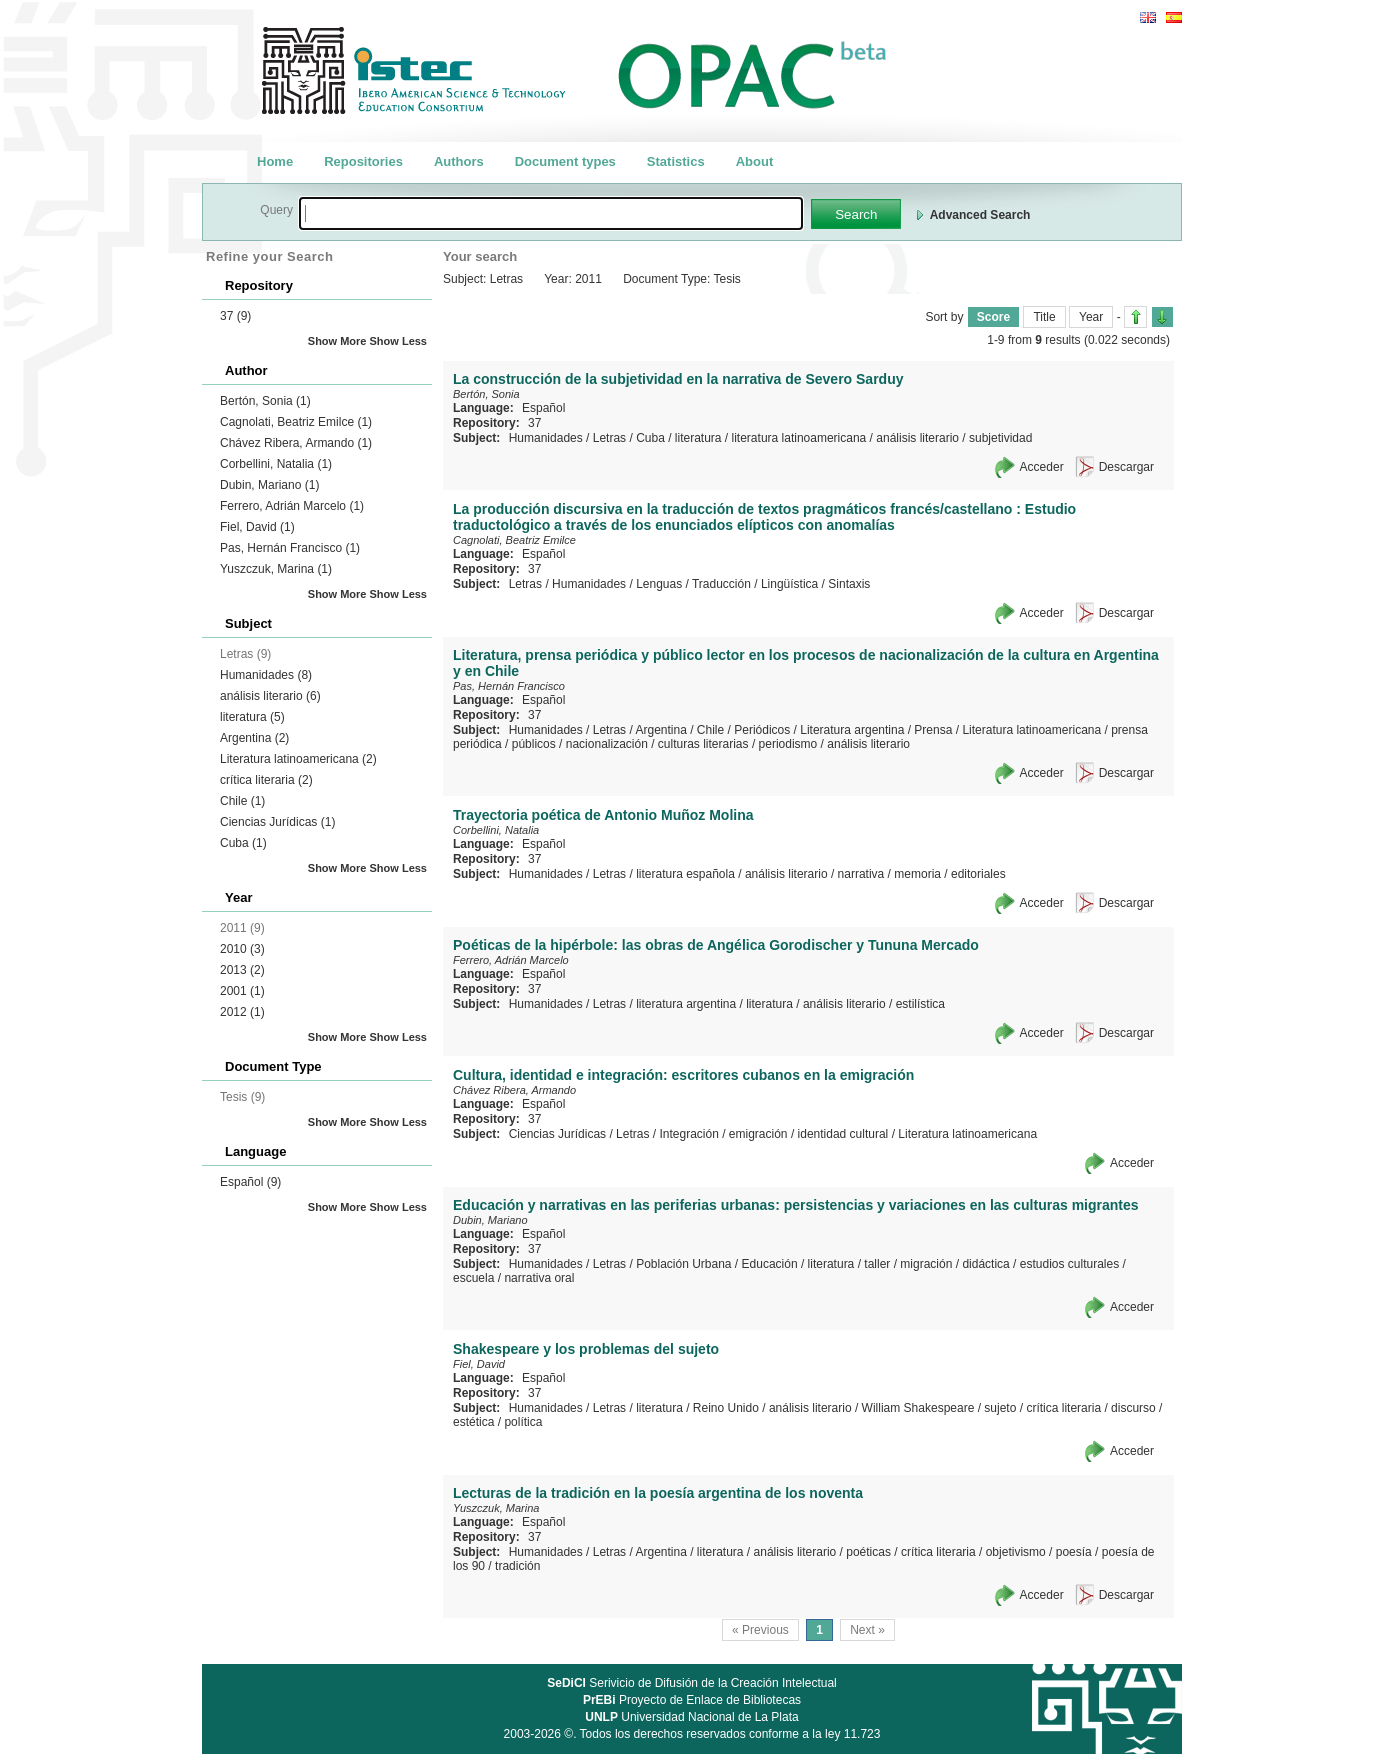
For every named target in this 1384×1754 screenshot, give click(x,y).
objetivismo (1016, 1552)
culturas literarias (703, 744)
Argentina (254, 738)
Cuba (243, 843)
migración (926, 1264)
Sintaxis (849, 584)
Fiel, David (257, 527)
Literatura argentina (852, 730)
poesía (1074, 1552)
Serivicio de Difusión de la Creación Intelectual (692, 1683)
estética (473, 1422)
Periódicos (762, 730)
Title (1044, 317)
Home (275, 161)
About (755, 161)
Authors (459, 161)
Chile (242, 801)
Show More (337, 341)
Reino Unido (726, 1408)
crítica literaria (266, 780)
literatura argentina (686, 1004)
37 (235, 316)
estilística (920, 1004)
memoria (917, 874)
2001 (242, 991)
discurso (1133, 1408)
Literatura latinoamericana (298, 759)
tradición (517, 1566)
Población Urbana (683, 1264)
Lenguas (659, 584)
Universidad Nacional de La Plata (691, 1717)
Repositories (363, 161)
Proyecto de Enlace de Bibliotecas (692, 1700)
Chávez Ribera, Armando (296, 443)
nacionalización (607, 744)
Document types (565, 161)
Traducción (721, 584)
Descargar (1126, 467)
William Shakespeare (918, 1408)
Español (250, 1182)
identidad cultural (843, 1134)
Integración (688, 1134)
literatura (252, 717)
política (523, 1422)
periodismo (788, 744)
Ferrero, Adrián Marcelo (292, 506)
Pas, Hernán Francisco (290, 548)
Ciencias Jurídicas (277, 822)
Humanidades (266, 675)
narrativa (861, 874)
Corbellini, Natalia (276, 464)
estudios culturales (1069, 1264)
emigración (758, 1134)
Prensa (933, 730)
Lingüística (789, 584)
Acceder (1042, 467)
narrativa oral (539, 1278)
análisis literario (270, 696)
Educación (770, 1264)
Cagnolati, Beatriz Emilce (296, 422)
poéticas (868, 1552)
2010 (242, 949)
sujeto (1000, 1408)
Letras (609, 438)
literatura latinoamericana (799, 438)
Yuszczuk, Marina (276, 569)
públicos (534, 744)
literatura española (685, 874)
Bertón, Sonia (265, 401)
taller (877, 1264)
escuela (473, 1278)
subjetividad (1000, 438)
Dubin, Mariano (269, 485)
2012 (242, 1012)
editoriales (978, 874)
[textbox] (551, 213)
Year (1091, 317)
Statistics (676, 161)
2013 (242, 970)
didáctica (985, 1264)
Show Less (398, 341)
